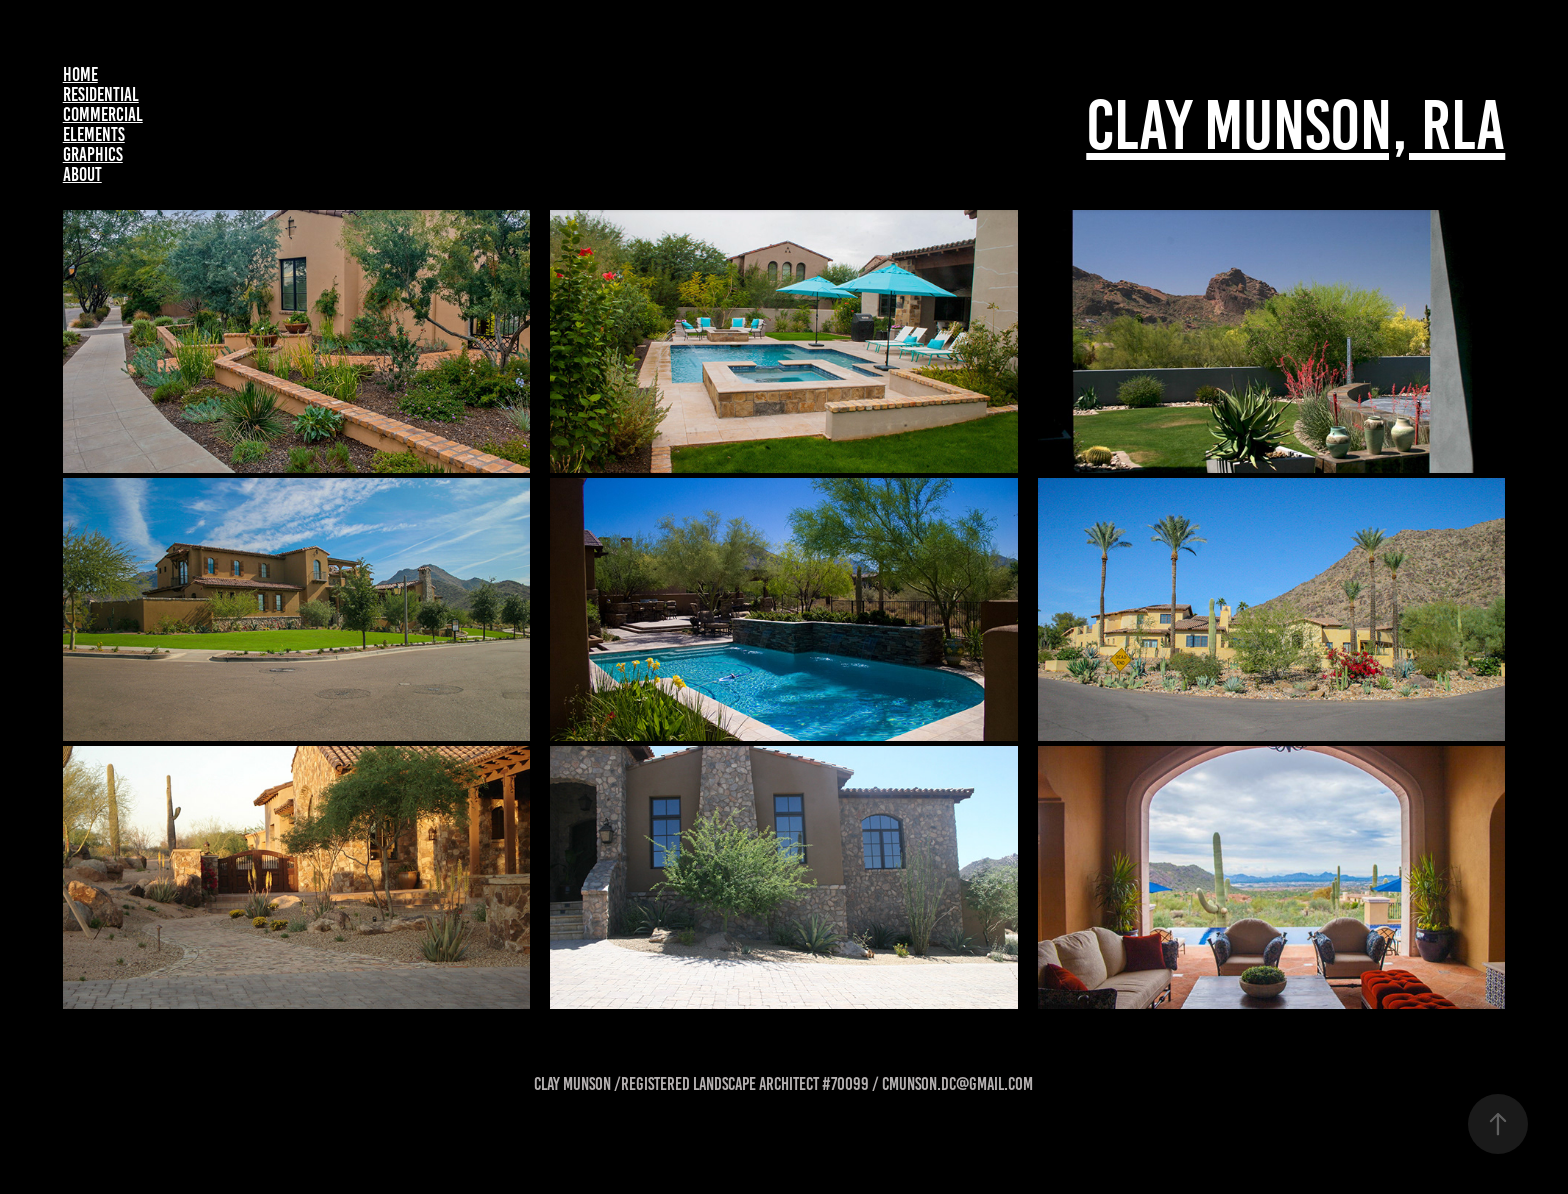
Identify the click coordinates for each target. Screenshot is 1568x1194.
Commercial (103, 114)
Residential (101, 94)
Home (80, 74)
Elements (94, 134)
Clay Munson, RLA (1295, 125)
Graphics (93, 154)
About (82, 174)
